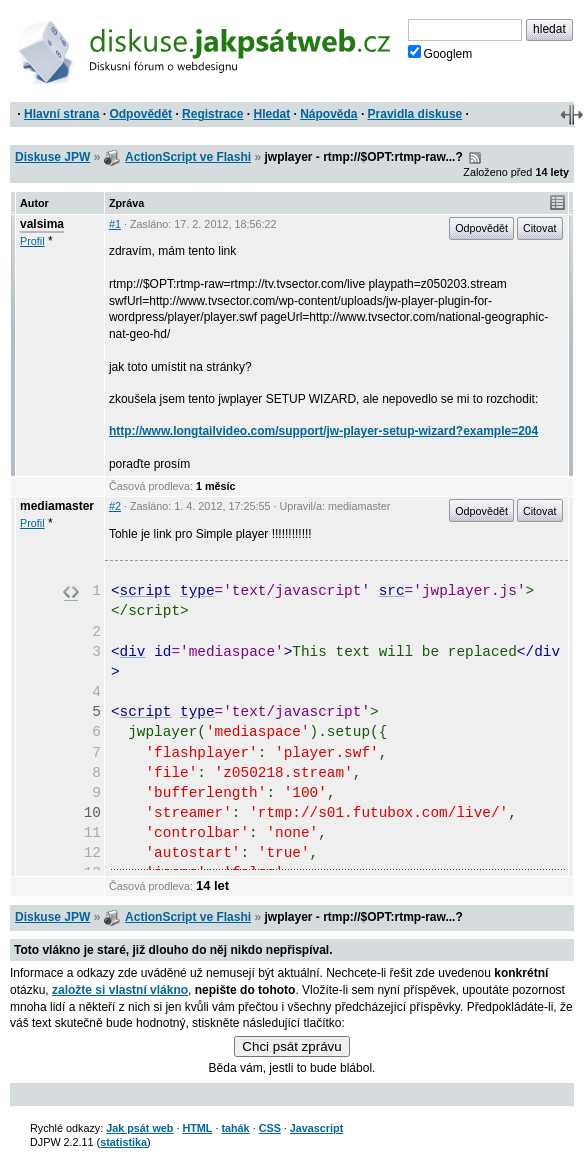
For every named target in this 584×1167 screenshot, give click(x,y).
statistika (123, 1142)
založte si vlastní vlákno (120, 990)
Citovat (540, 228)
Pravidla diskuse (415, 114)
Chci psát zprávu (291, 1046)
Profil (32, 241)
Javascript (316, 1128)
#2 (115, 506)
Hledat (271, 114)
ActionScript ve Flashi (188, 157)
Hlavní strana (61, 114)
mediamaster (57, 506)
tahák (235, 1128)
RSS (475, 158)
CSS (270, 1128)
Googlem (440, 53)
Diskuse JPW (52, 157)
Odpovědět (140, 114)
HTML (197, 1128)
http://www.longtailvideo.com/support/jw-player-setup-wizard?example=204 (323, 431)
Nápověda (328, 114)
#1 (115, 224)
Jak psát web (139, 1128)
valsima (42, 224)
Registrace (212, 114)
